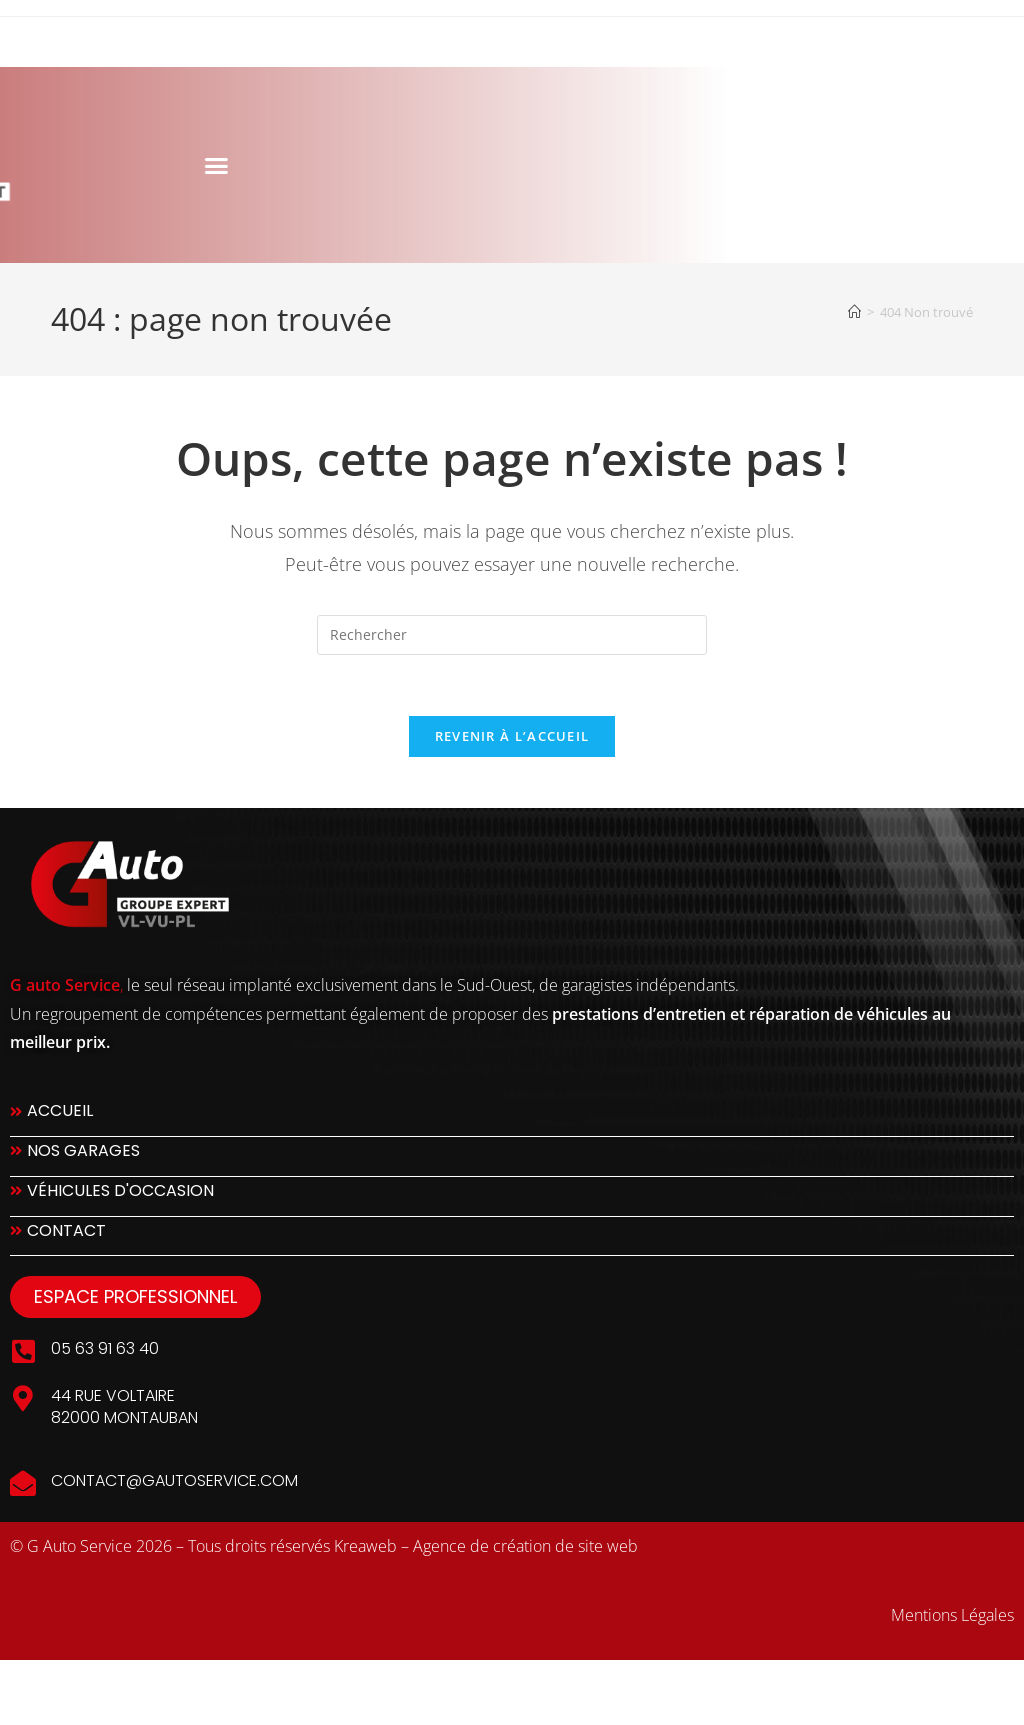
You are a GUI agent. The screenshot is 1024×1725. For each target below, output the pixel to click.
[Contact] (512, 1236)
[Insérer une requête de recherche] (512, 635)
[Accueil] (854, 312)
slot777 (34, 1682)
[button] (130, 165)
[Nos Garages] (512, 1156)
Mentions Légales (952, 1615)
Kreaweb (365, 1546)
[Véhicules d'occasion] (512, 1196)
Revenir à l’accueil (512, 736)
